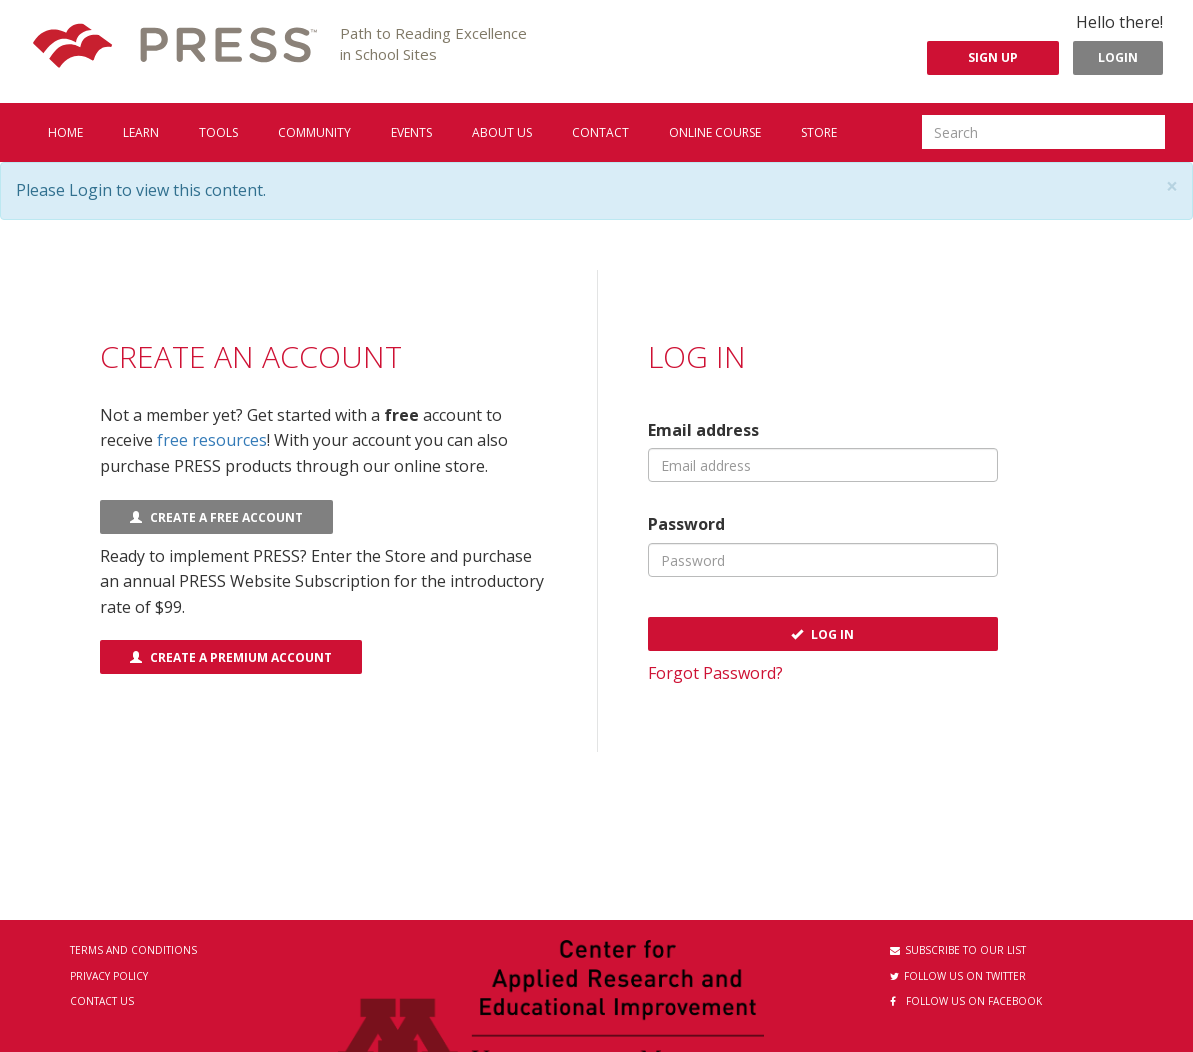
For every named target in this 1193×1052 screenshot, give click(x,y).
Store (819, 132)
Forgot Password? (715, 673)
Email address (703, 430)
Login (1118, 57)
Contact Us (102, 1001)
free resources (212, 440)
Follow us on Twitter (958, 976)
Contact (600, 132)
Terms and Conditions (133, 950)
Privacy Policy (109, 976)
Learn (141, 132)
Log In (822, 634)
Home (65, 132)
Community (314, 132)
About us (502, 132)
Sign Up (993, 57)
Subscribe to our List (958, 950)
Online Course (715, 132)
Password (686, 524)
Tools (218, 132)
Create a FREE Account (216, 517)
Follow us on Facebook (966, 1001)
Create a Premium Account (231, 657)
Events (411, 132)
